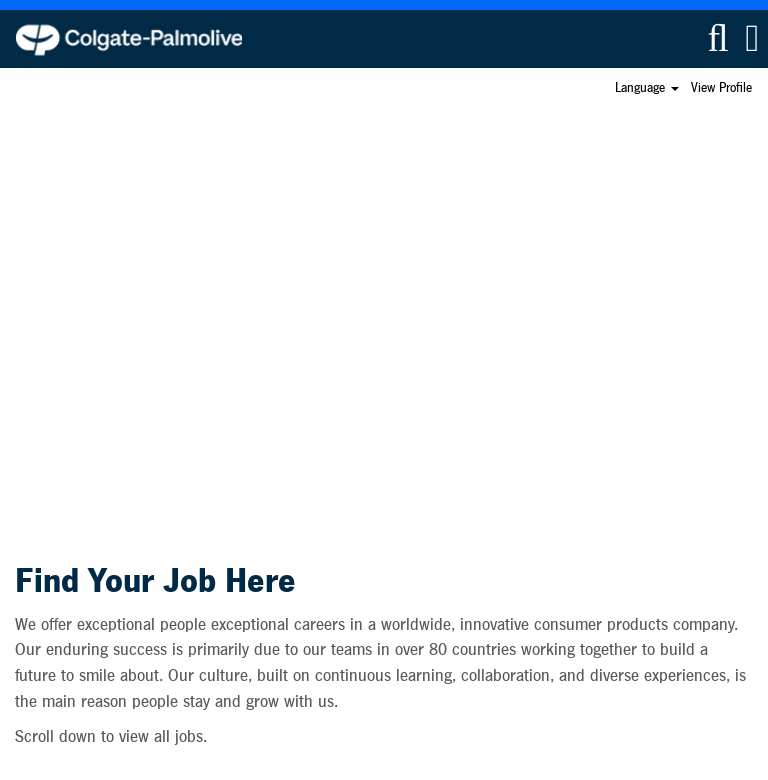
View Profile (721, 88)
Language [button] (647, 88)
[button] (752, 38)
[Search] (718, 38)
